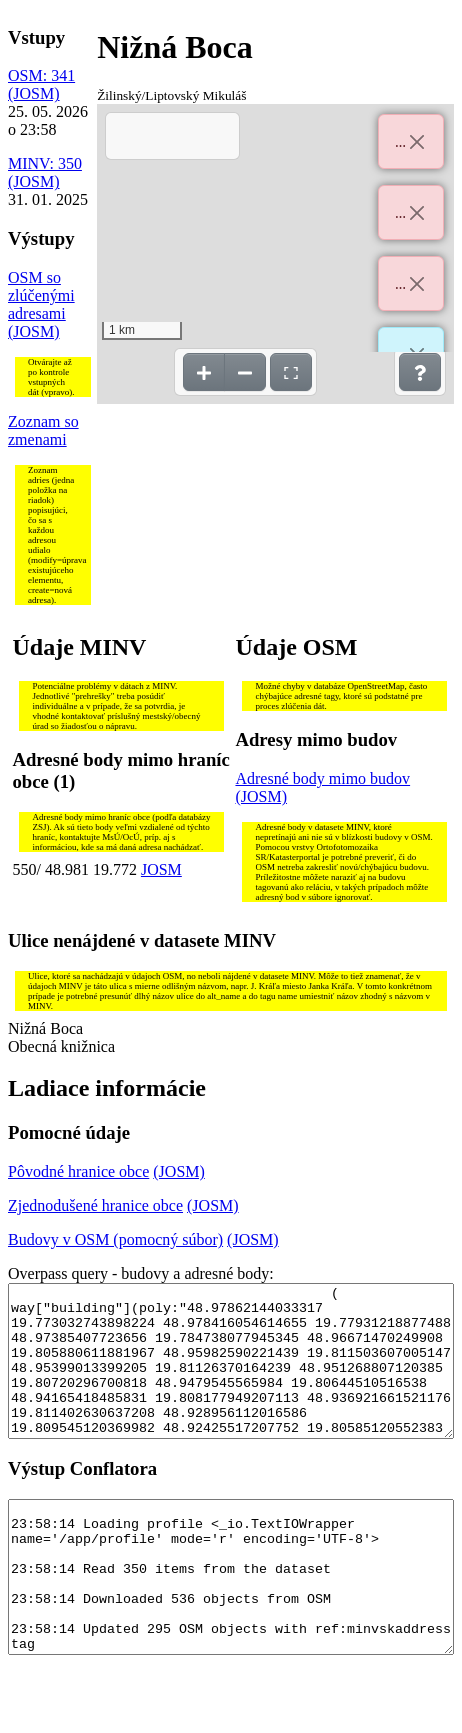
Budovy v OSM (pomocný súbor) (115, 1239)
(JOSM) (34, 93)
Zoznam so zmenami (43, 430)
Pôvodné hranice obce (78, 1171)
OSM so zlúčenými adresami (41, 295)
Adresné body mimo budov (322, 778)
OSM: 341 (41, 75)
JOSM (161, 869)
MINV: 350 (45, 163)
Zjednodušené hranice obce (95, 1205)
